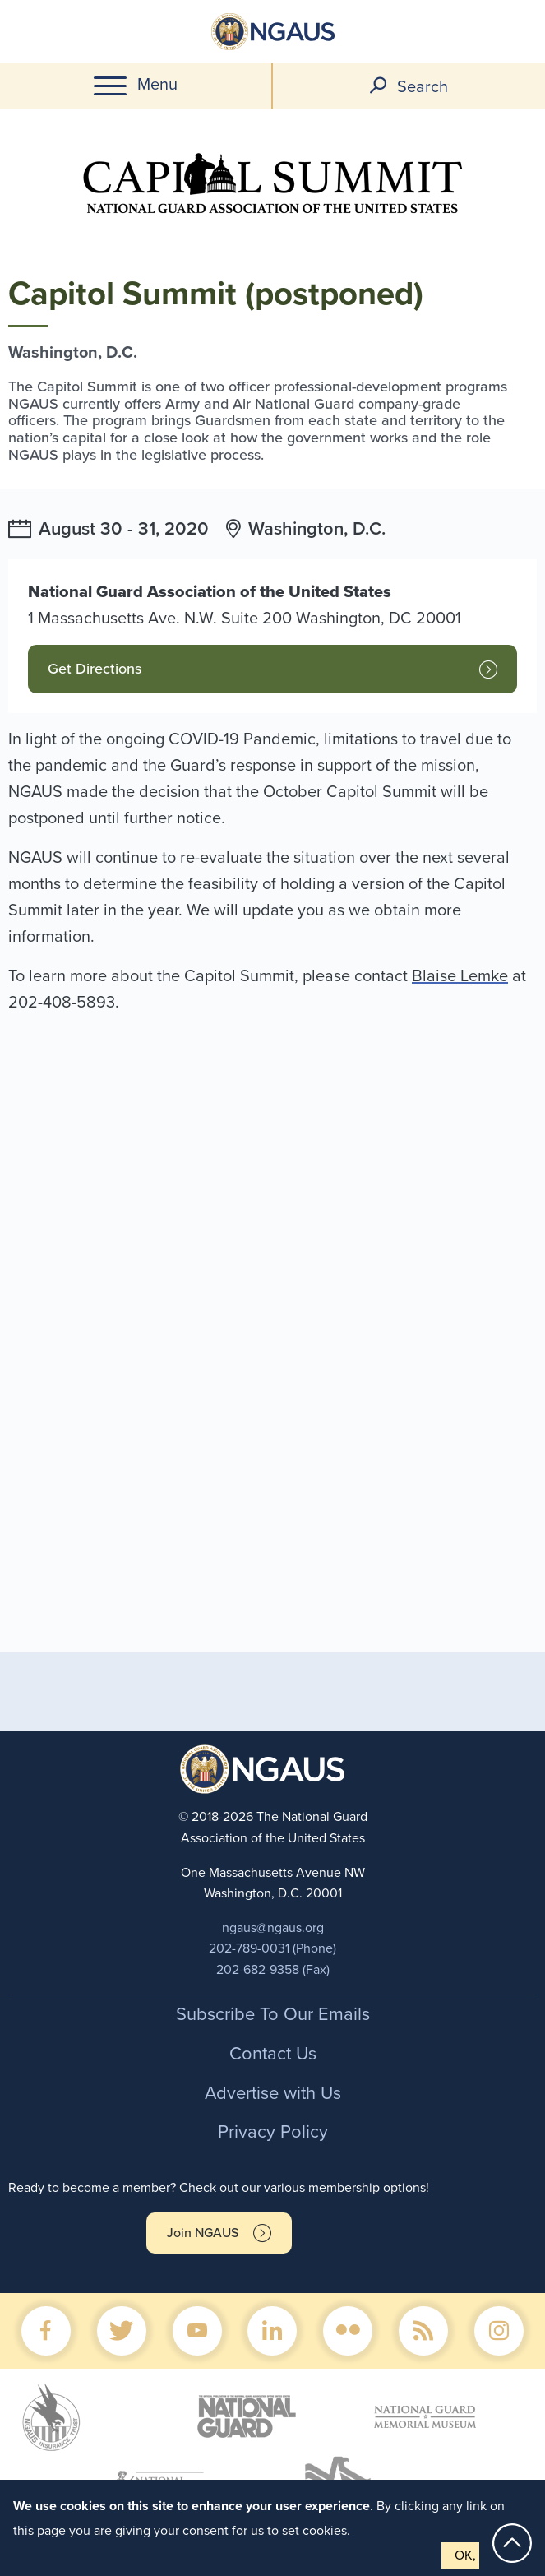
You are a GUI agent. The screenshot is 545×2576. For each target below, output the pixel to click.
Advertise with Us (273, 2093)
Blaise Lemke (460, 976)
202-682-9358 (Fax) (273, 1970)
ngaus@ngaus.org (273, 1928)
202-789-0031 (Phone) (272, 1948)
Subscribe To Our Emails (273, 2014)
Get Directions (94, 669)
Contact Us (272, 2053)
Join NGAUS (202, 2233)
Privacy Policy (273, 2132)
